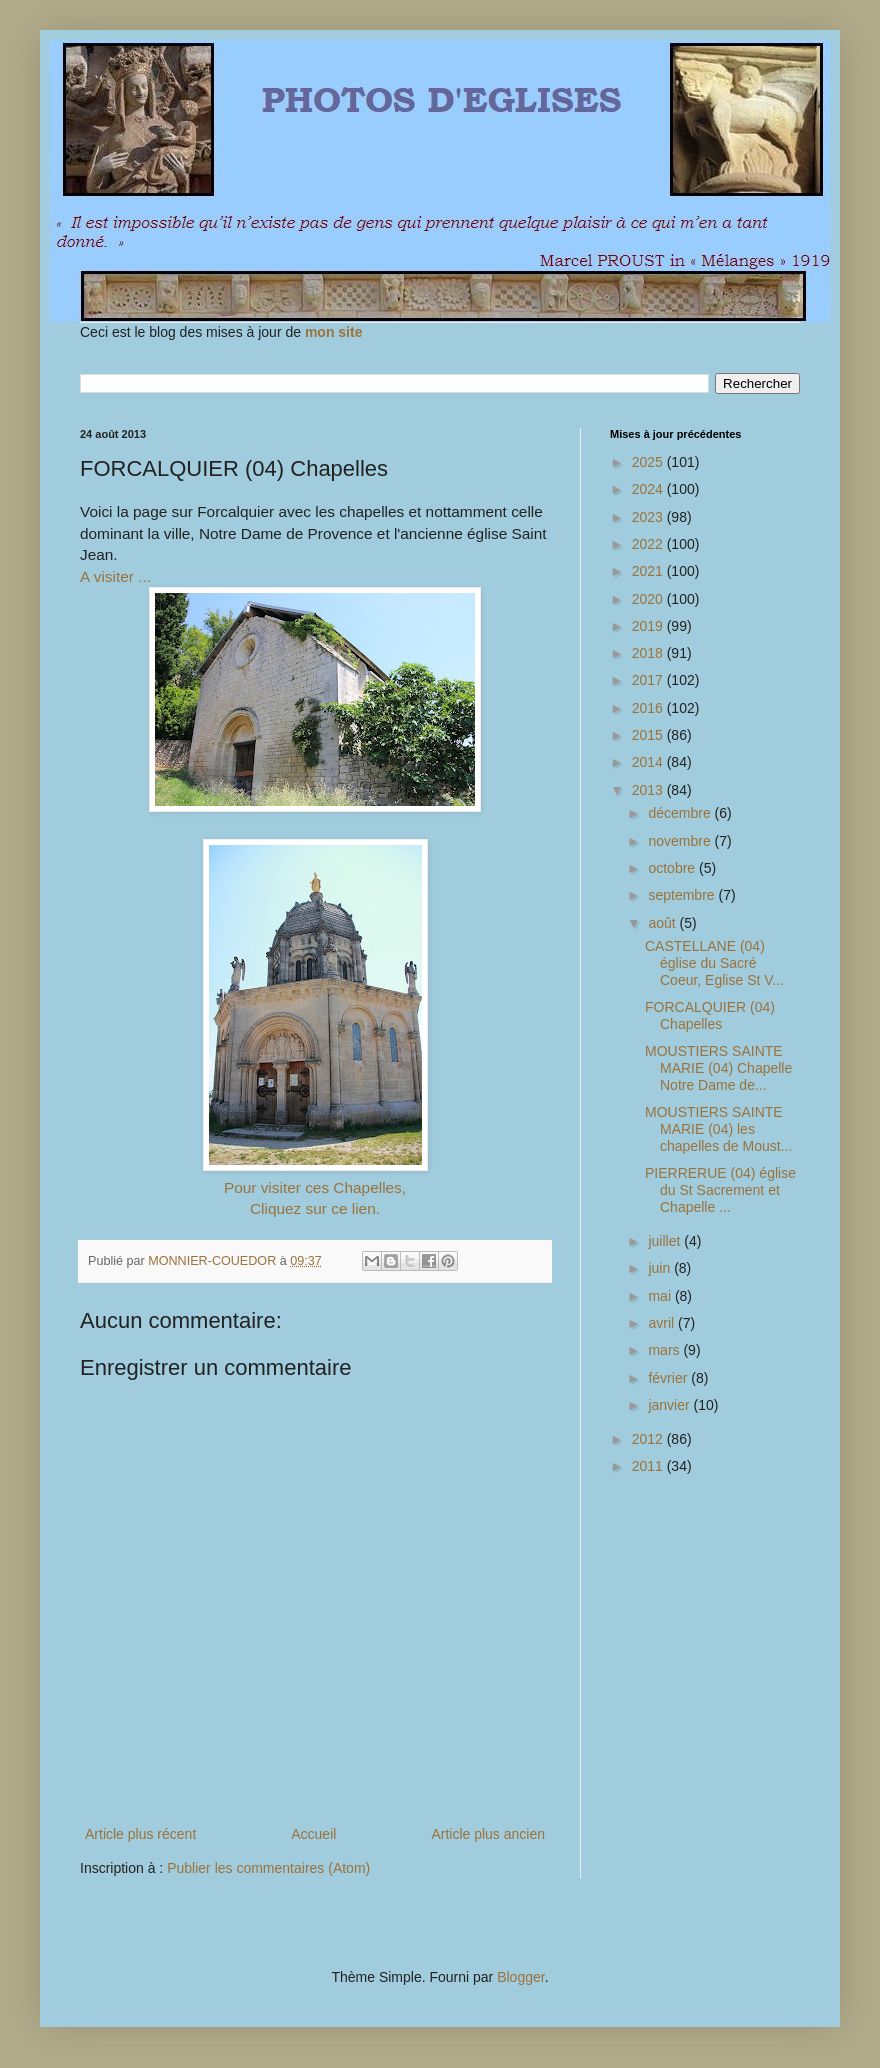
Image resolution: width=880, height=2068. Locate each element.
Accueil (313, 1834)
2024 (649, 489)
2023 (649, 517)
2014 (649, 762)
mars (665, 1350)
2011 (649, 1466)
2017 (649, 680)
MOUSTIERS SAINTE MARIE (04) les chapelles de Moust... (718, 1129)
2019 (649, 626)
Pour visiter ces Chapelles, (315, 1187)
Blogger (520, 1977)
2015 (649, 735)
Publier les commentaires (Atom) (268, 1868)
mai (661, 1296)
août (663, 923)
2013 (649, 790)
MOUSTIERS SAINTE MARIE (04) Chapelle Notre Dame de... (718, 1068)
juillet (666, 1241)
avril (663, 1323)
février (669, 1378)
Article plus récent (140, 1834)
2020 (649, 599)
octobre (673, 868)
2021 (649, 571)
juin (661, 1268)
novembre (681, 841)
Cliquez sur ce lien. (315, 1208)
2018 (649, 653)
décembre (681, 813)
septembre (683, 895)
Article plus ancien (488, 1834)
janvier (670, 1405)
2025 (649, 462)
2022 (649, 544)
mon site (334, 332)
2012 (649, 1439)
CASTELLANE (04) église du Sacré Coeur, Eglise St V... (714, 963)
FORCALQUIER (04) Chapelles (710, 1015)
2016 (649, 708)
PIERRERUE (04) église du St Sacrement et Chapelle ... (720, 1190)
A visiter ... (115, 576)
